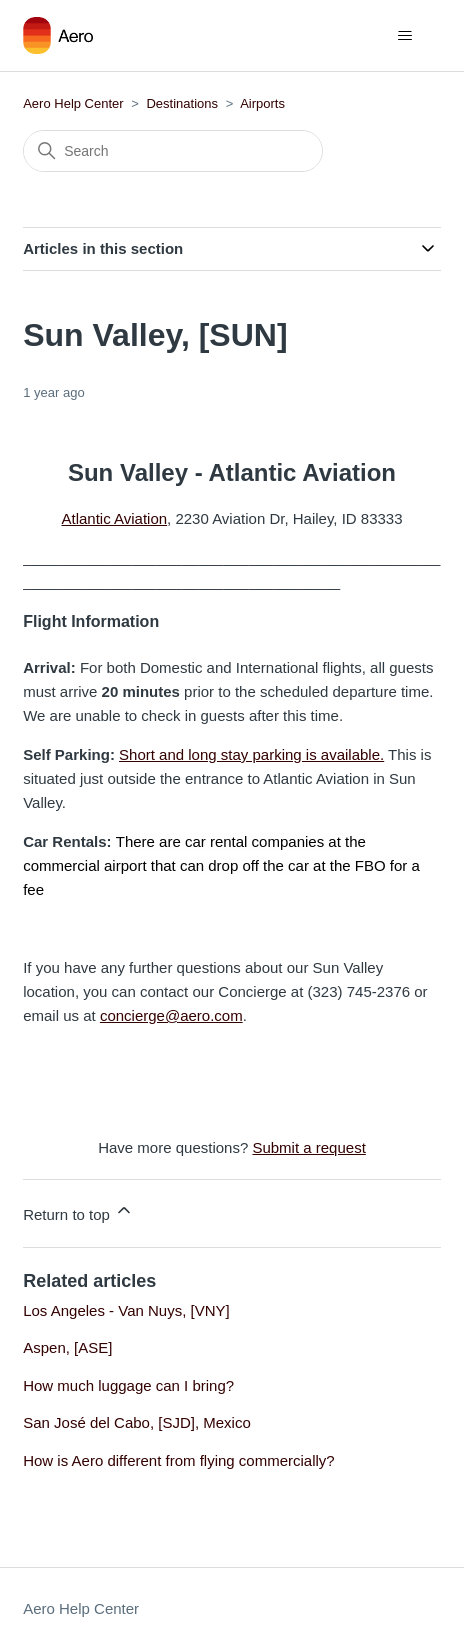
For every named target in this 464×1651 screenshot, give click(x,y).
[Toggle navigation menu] (405, 36)
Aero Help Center (73, 103)
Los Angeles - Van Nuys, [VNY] (126, 1310)
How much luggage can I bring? (128, 1385)
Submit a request (308, 1147)
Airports (262, 103)
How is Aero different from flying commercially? (179, 1460)
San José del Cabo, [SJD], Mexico (137, 1422)
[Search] (173, 151)
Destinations (182, 103)
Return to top (78, 1211)
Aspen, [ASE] (67, 1347)
